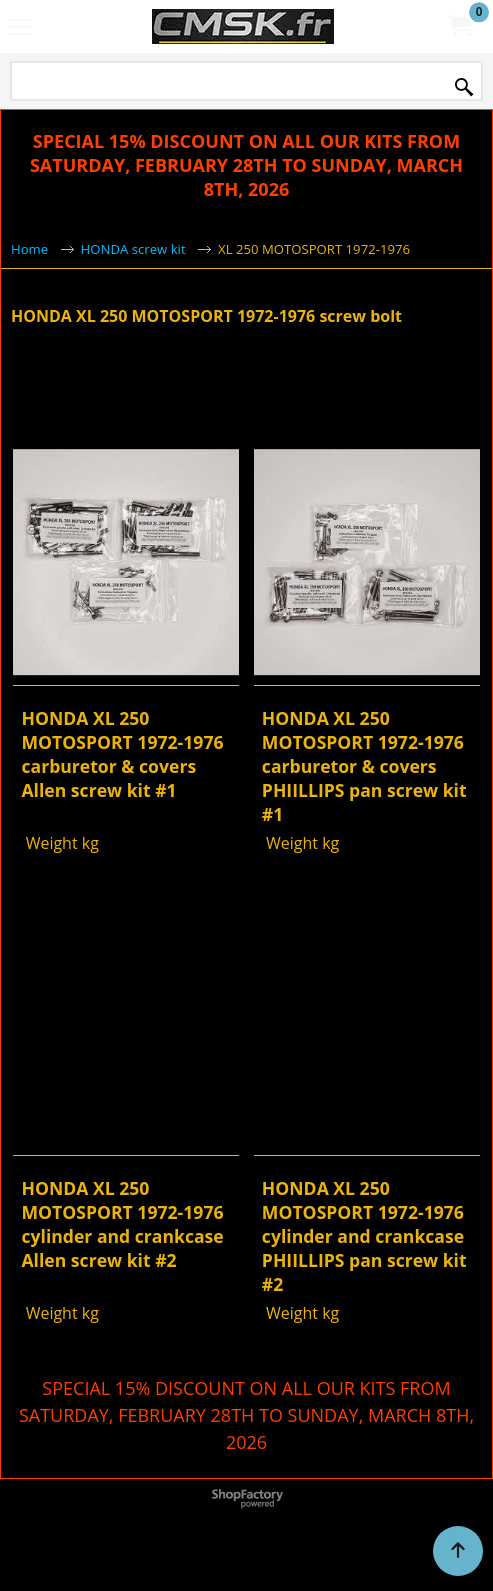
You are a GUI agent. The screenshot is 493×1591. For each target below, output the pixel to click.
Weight (49, 843)
